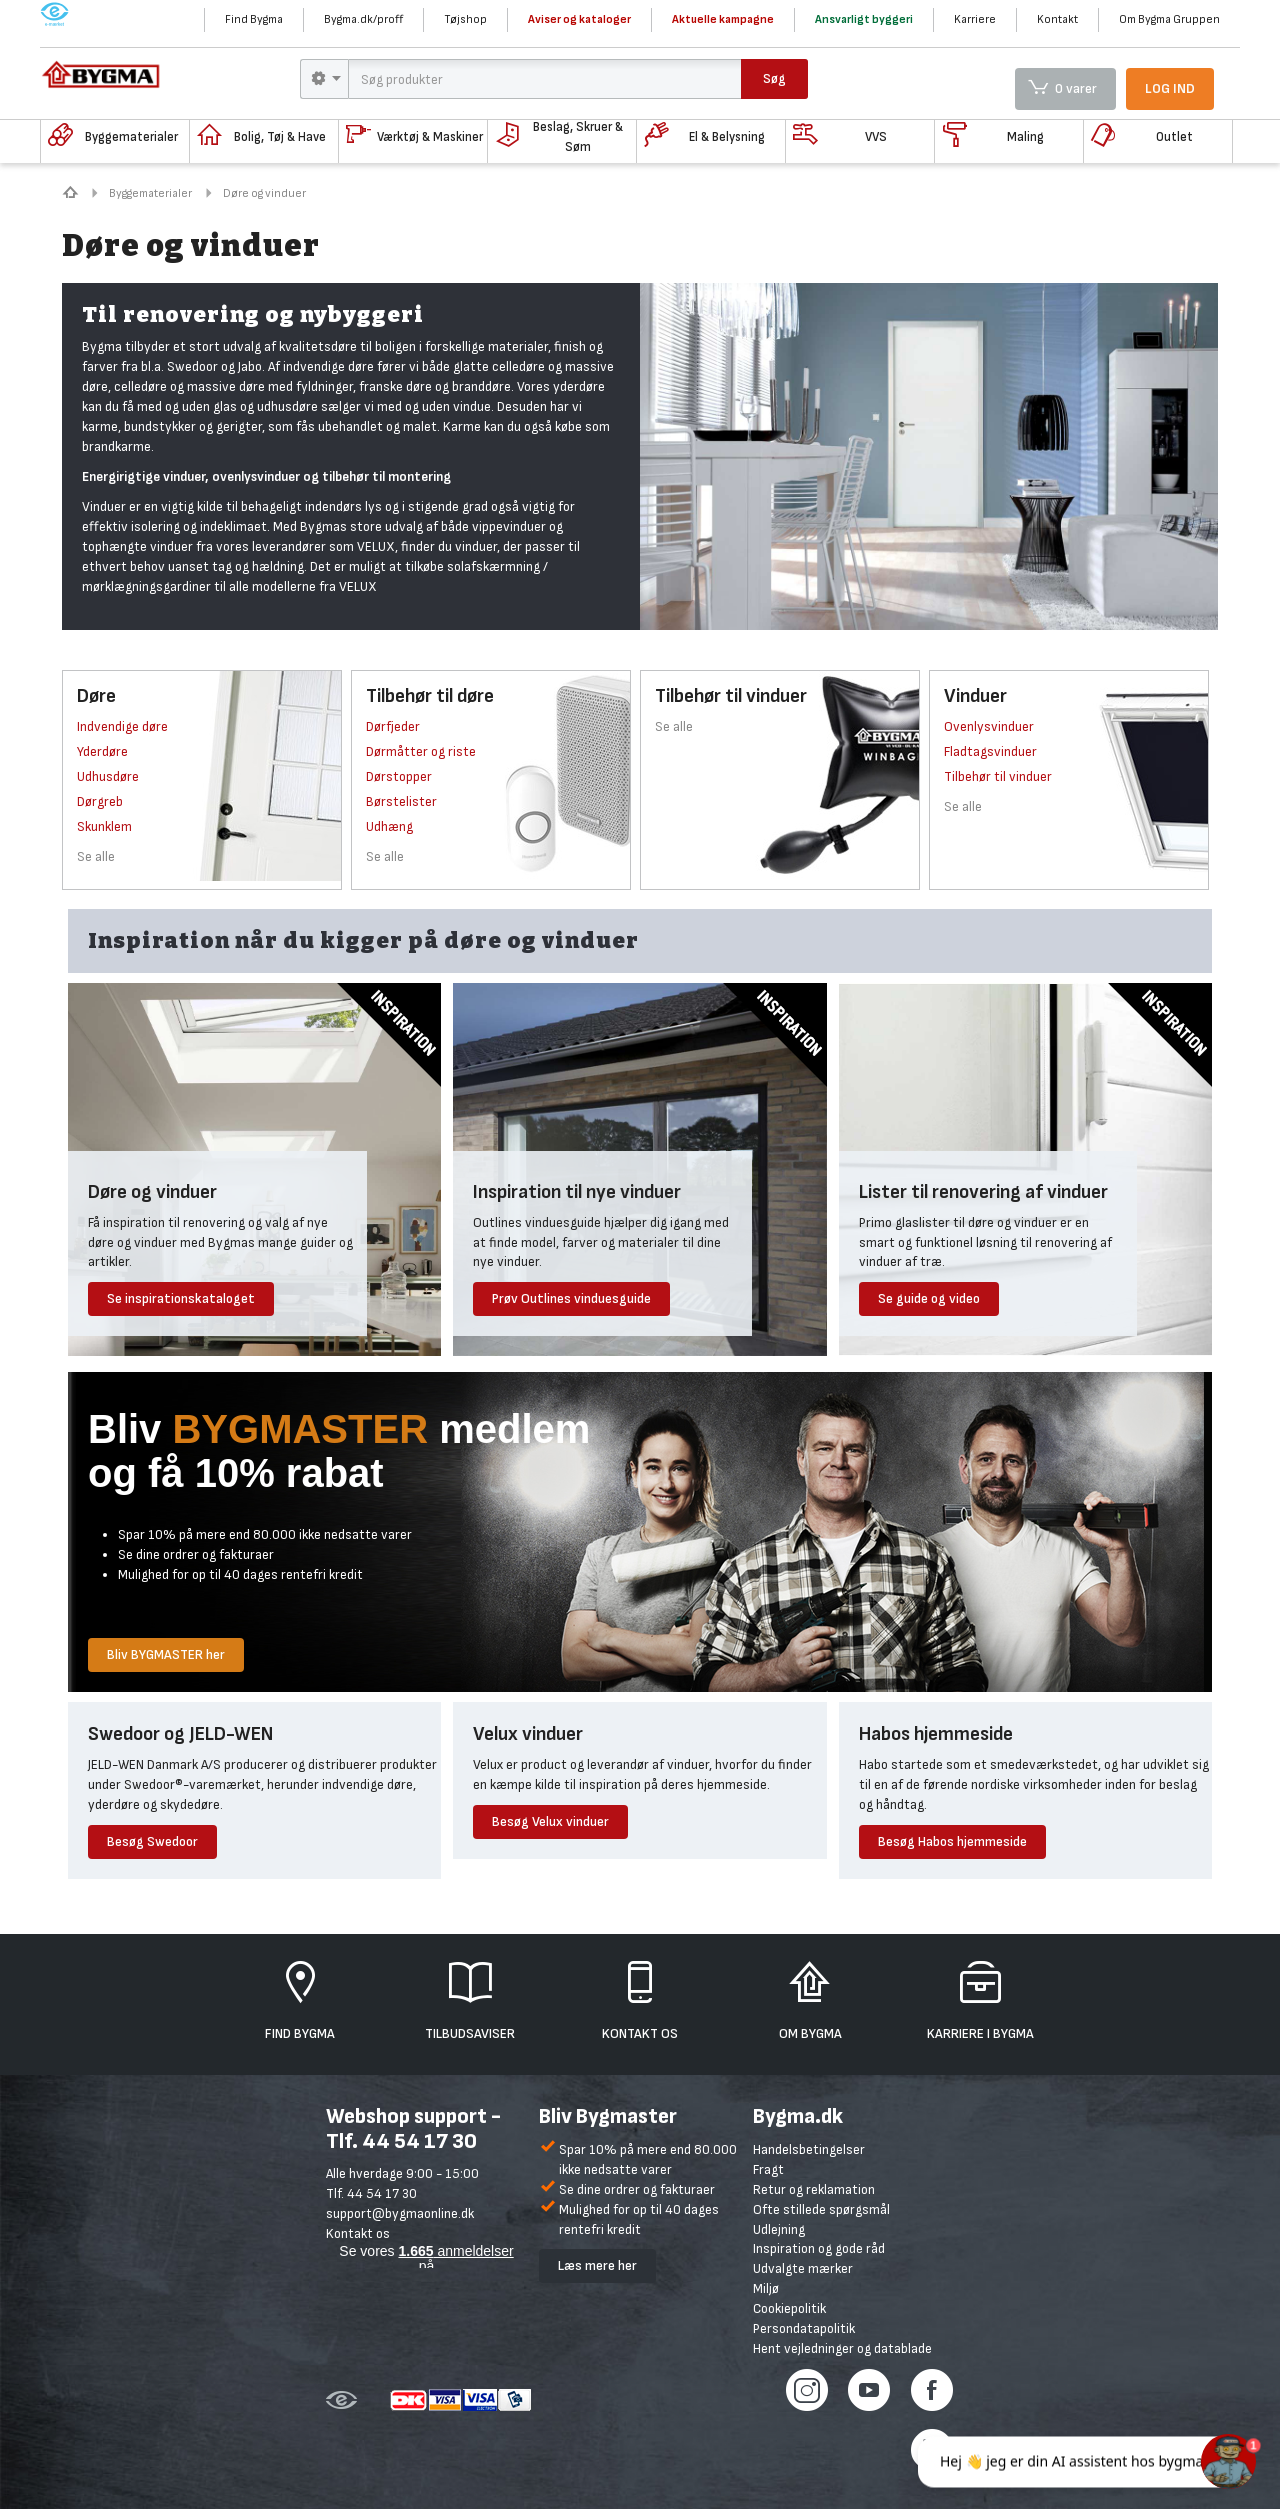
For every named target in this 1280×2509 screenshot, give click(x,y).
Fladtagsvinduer (990, 751)
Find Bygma (254, 19)
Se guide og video (929, 1298)
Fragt (768, 2169)
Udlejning (779, 2229)
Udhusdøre (108, 776)
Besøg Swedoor (152, 1841)
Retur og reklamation (814, 2189)
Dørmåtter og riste (421, 751)
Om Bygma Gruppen (1169, 19)
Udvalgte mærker (803, 2268)
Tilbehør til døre (430, 696)
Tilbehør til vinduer (731, 696)
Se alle (96, 856)
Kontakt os (358, 2233)
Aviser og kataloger (579, 19)
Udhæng (389, 826)
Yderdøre (102, 751)
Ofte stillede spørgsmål (821, 2209)
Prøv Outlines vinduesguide (571, 1298)
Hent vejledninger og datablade (842, 2348)
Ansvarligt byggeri (864, 19)
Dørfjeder (393, 726)
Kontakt (1057, 19)
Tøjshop (465, 19)
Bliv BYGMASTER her (166, 1654)
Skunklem (104, 826)
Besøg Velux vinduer (550, 1821)
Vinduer (975, 696)
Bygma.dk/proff (363, 19)
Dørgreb (100, 801)
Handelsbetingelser (809, 2149)
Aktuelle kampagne (723, 19)
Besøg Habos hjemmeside (952, 1841)
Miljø (766, 2288)
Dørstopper (399, 776)
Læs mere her (597, 2265)
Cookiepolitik (789, 2308)
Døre (96, 696)
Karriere (975, 19)
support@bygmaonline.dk (400, 2213)
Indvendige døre (122, 726)
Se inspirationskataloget (181, 1298)
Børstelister (401, 801)
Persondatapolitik (804, 2328)
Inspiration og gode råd (819, 2248)
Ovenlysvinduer (989, 726)
